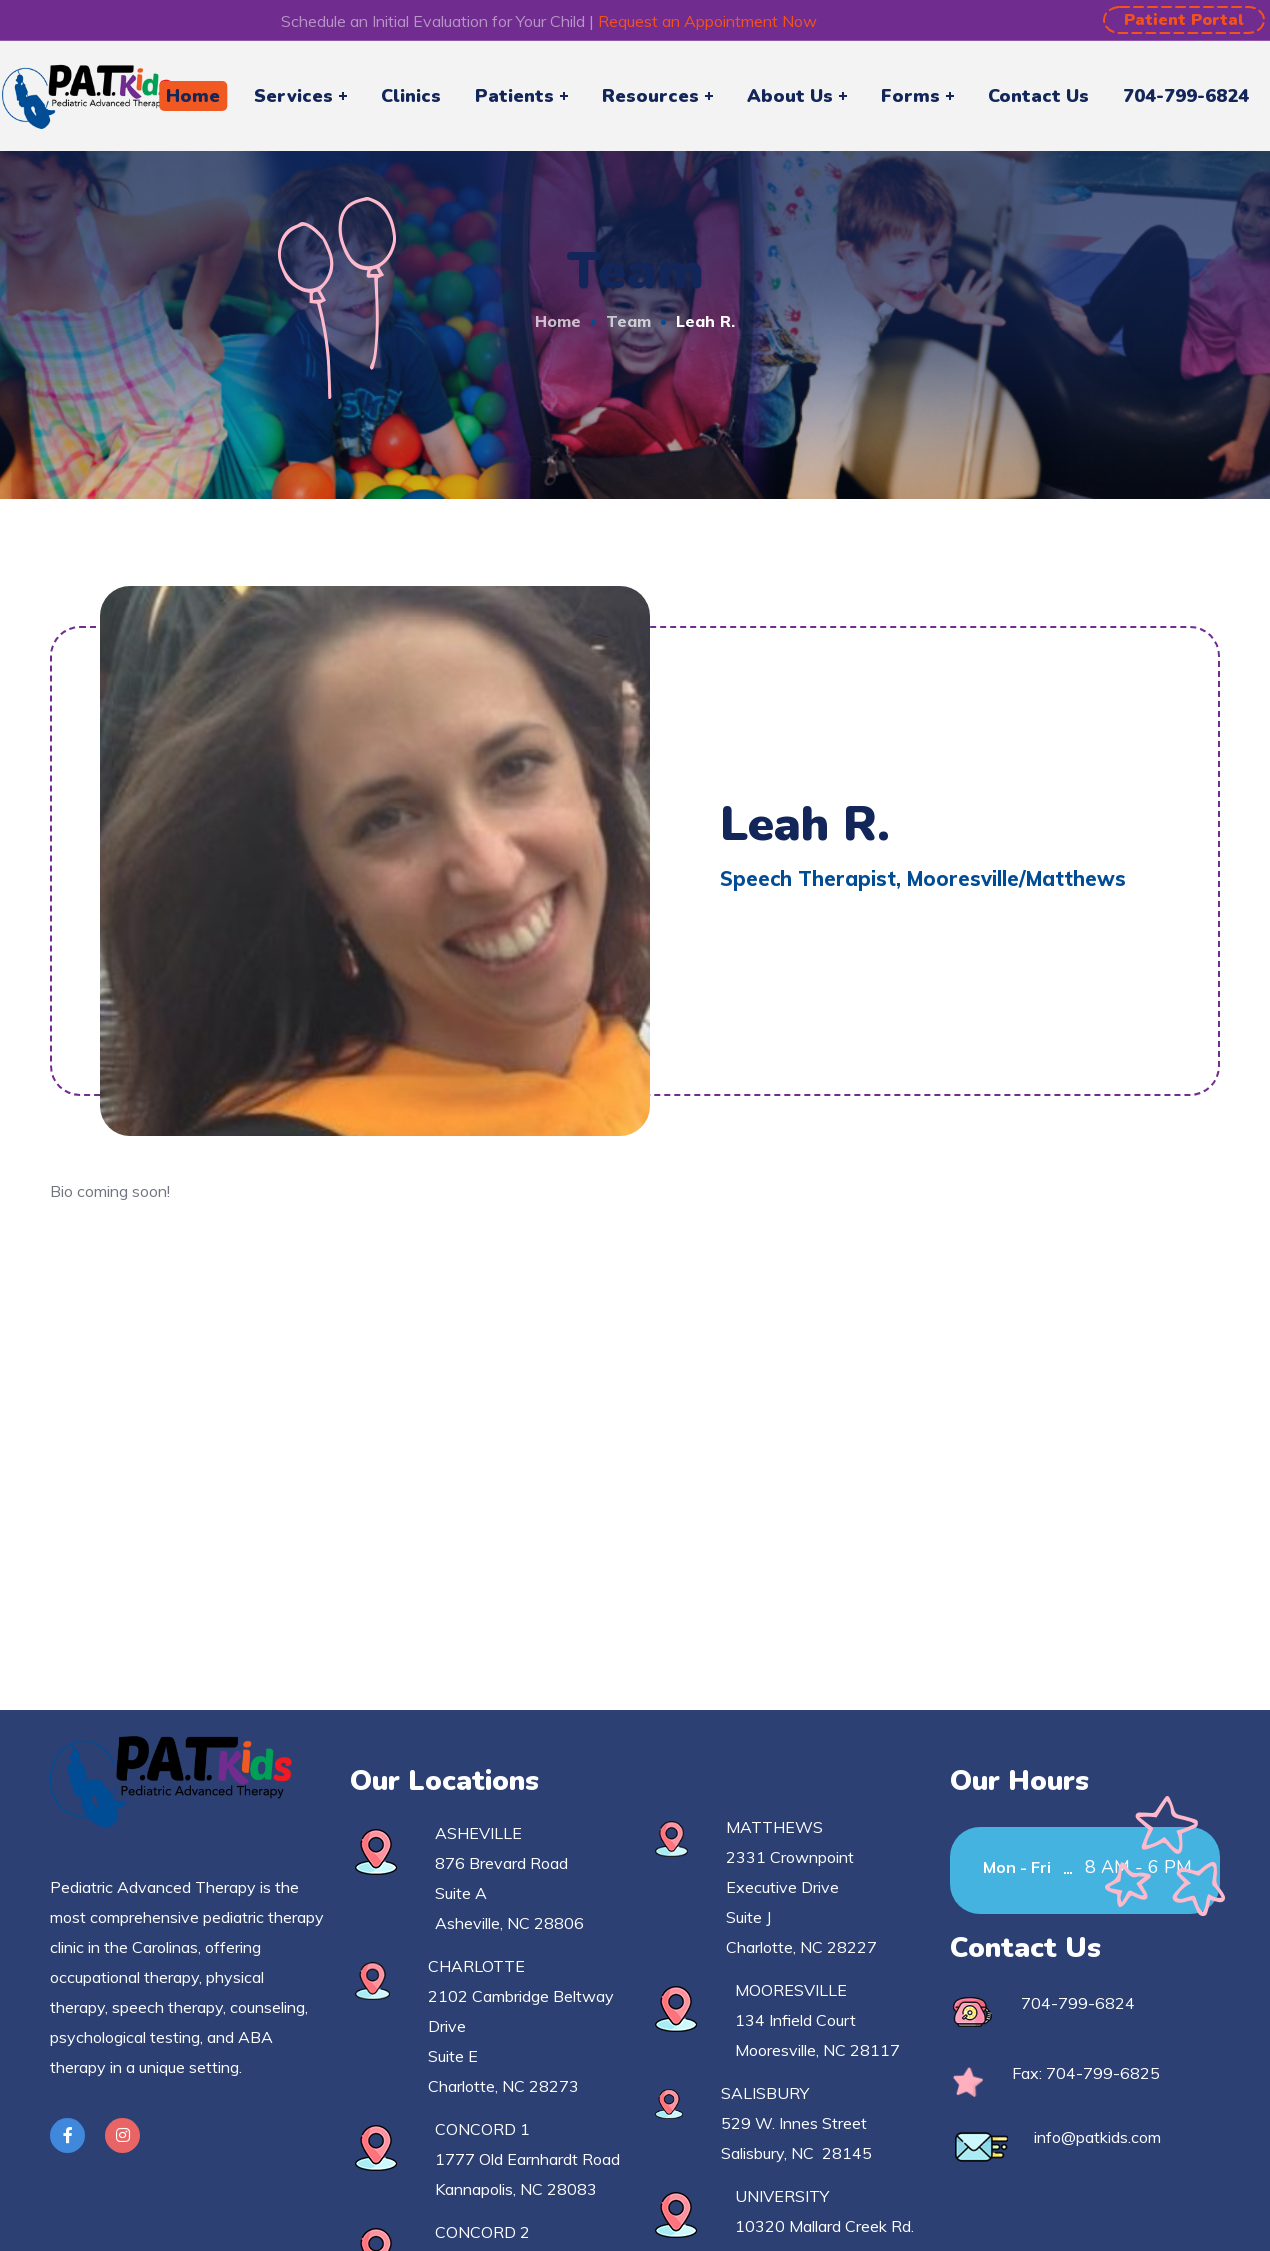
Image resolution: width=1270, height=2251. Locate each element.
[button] (1184, 20)
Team (628, 321)
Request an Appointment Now (707, 21)
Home (558, 321)
